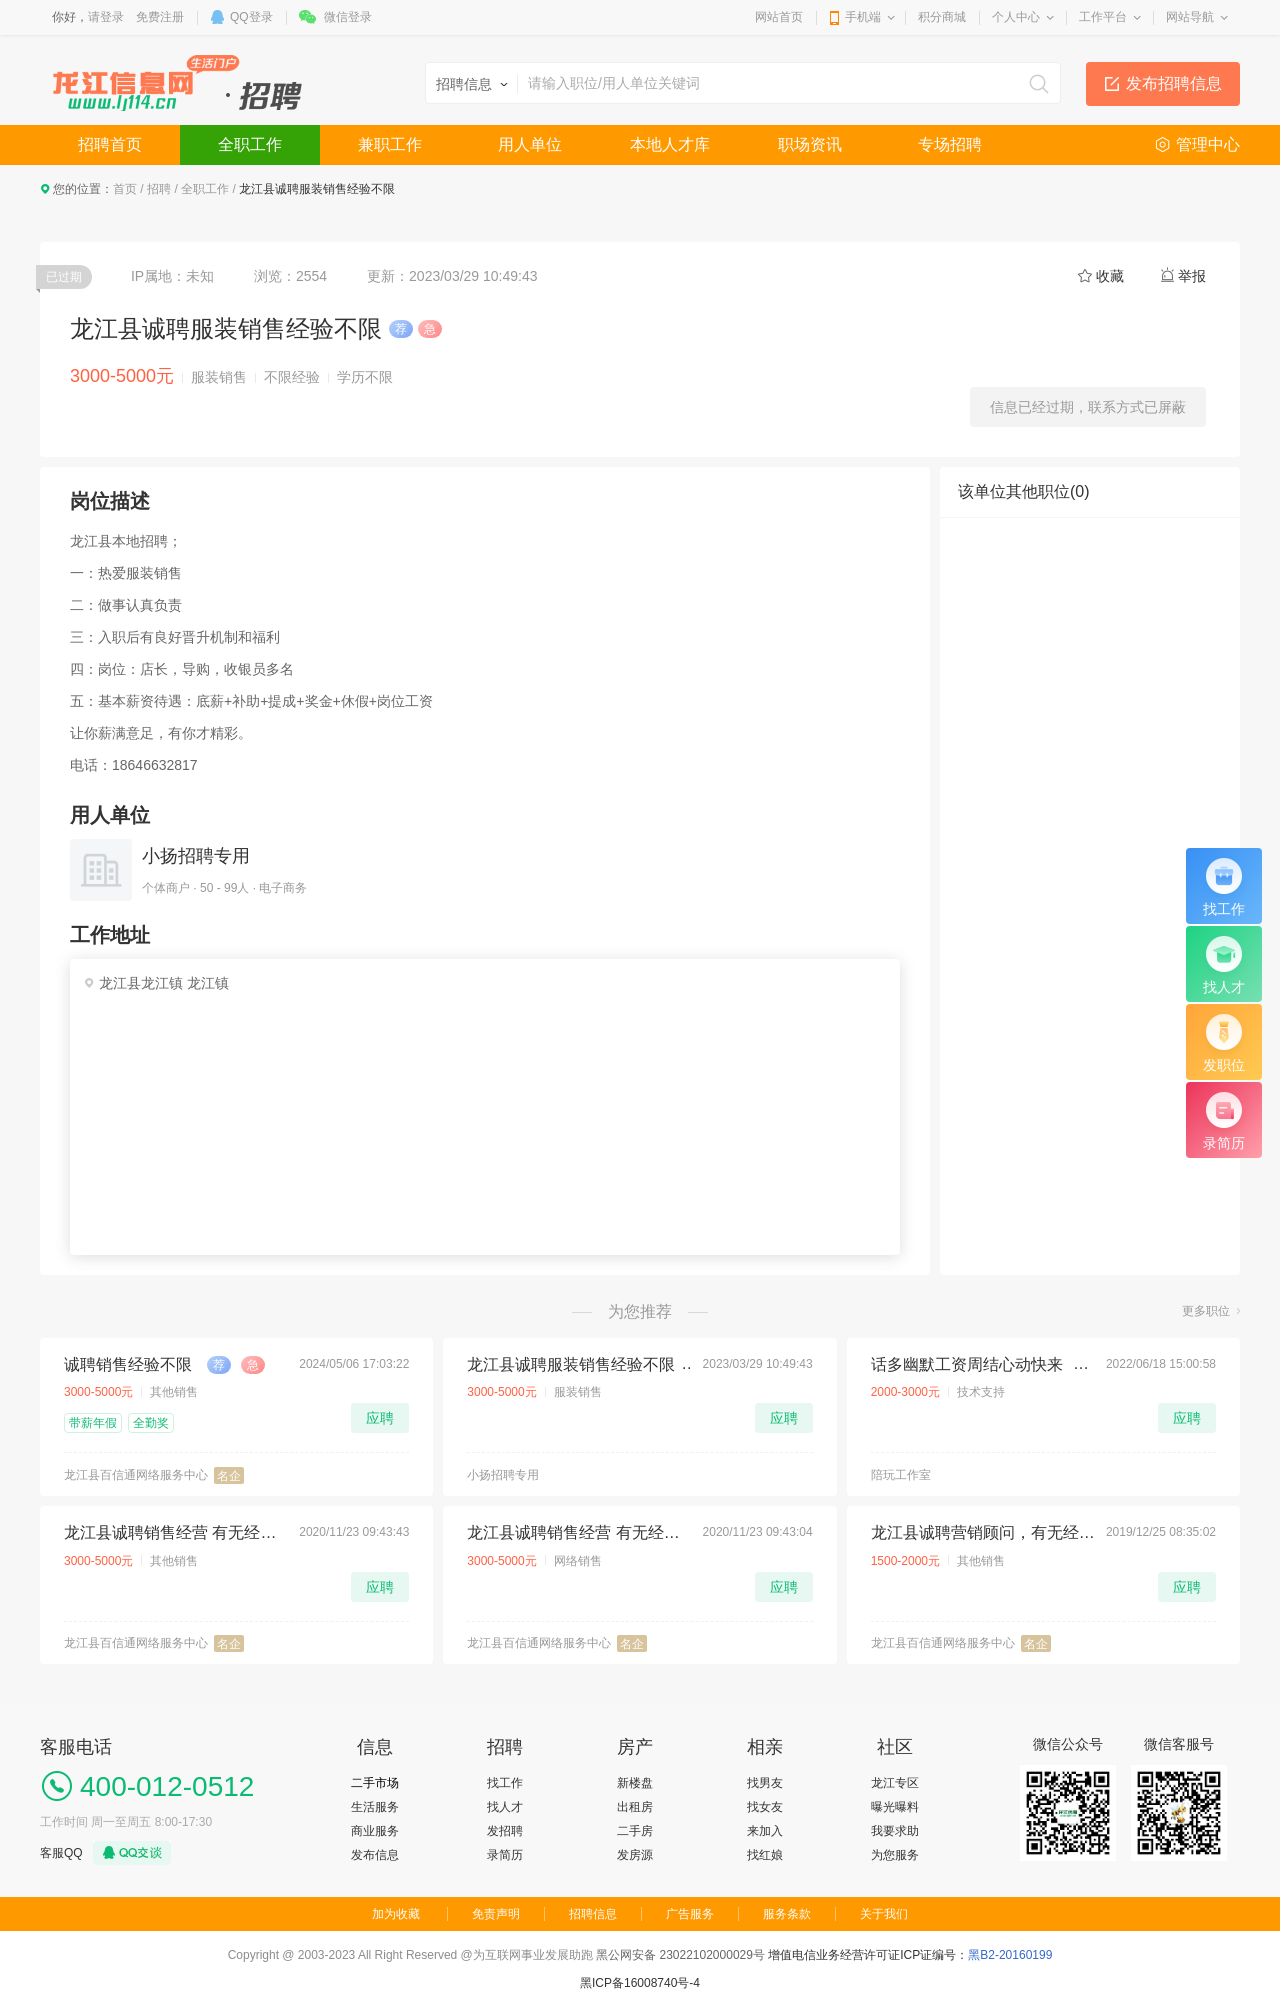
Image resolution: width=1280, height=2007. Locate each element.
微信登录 (348, 17)
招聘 (159, 189)
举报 (1192, 276)
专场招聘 (950, 144)
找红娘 (765, 1855)
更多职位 (1206, 1311)
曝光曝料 (895, 1807)
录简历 (505, 1855)
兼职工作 (390, 144)
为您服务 (895, 1855)
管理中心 (1208, 144)
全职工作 (250, 144)
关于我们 (884, 1914)
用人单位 (530, 144)
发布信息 (375, 1855)
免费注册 (160, 17)
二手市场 (375, 1783)
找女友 (765, 1807)
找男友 (765, 1783)
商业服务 (375, 1831)
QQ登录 (251, 17)
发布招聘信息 (1174, 83)
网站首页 (779, 17)
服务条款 (787, 1914)
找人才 (505, 1807)
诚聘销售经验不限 (128, 1364)
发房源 (635, 1855)
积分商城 (942, 17)
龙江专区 (895, 1783)
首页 (125, 189)
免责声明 (496, 1914)
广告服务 (690, 1914)
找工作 (505, 1783)
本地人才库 (670, 144)
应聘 (380, 1418)
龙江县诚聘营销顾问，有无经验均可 (983, 1532)
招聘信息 (593, 1914)
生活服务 (375, 1807)
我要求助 (895, 1831)
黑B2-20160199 (1010, 1955)
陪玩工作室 (901, 1475)
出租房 (635, 1807)
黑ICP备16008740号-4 (640, 1983)
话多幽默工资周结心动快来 (967, 1364)
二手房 (635, 1831)
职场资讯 (810, 144)
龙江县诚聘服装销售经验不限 (571, 1364)
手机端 (863, 17)
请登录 (106, 17)
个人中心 (1016, 17)
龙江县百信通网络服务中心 (136, 1475)
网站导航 (1190, 17)
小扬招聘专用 (196, 856)
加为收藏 (396, 1914)
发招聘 (505, 1831)
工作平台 (1103, 17)
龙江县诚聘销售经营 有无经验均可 (176, 1532)
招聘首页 (110, 144)
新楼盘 (635, 1783)
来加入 (765, 1831)
